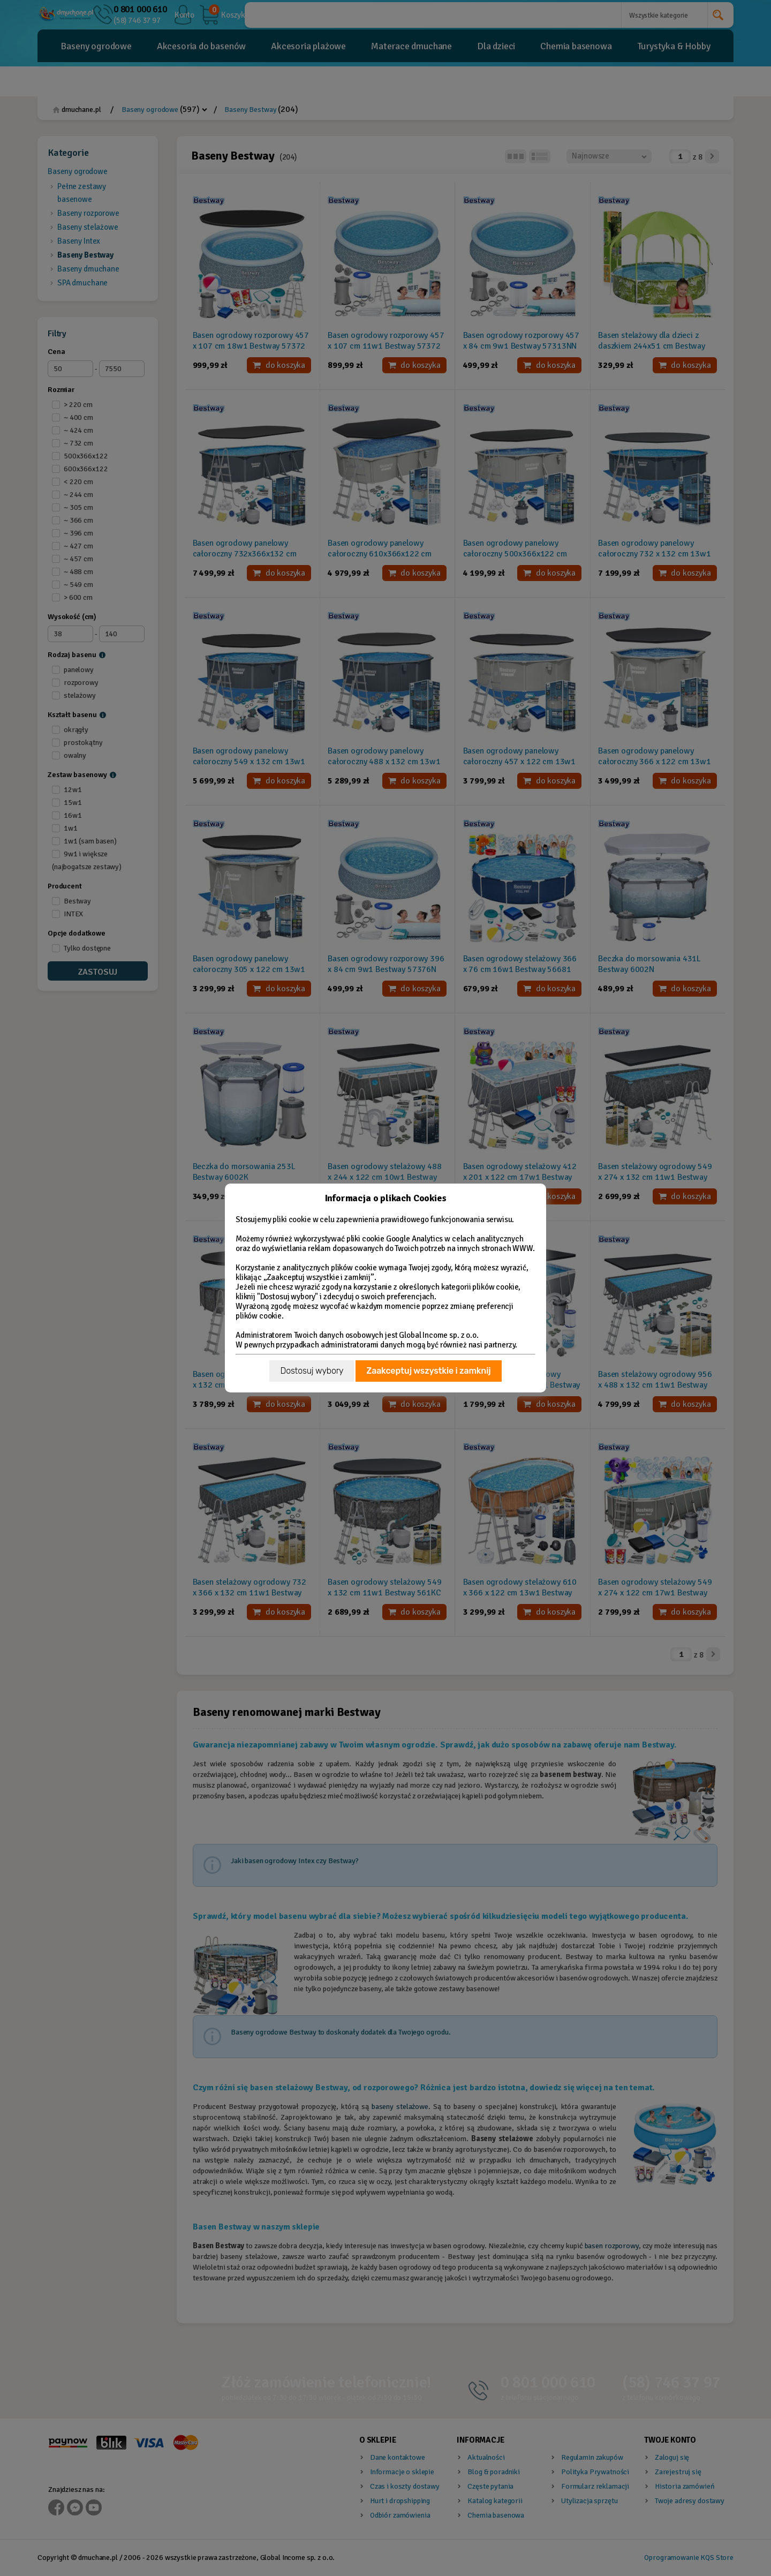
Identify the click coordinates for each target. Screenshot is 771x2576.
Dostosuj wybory (311, 1371)
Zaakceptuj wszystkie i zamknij (428, 1371)
